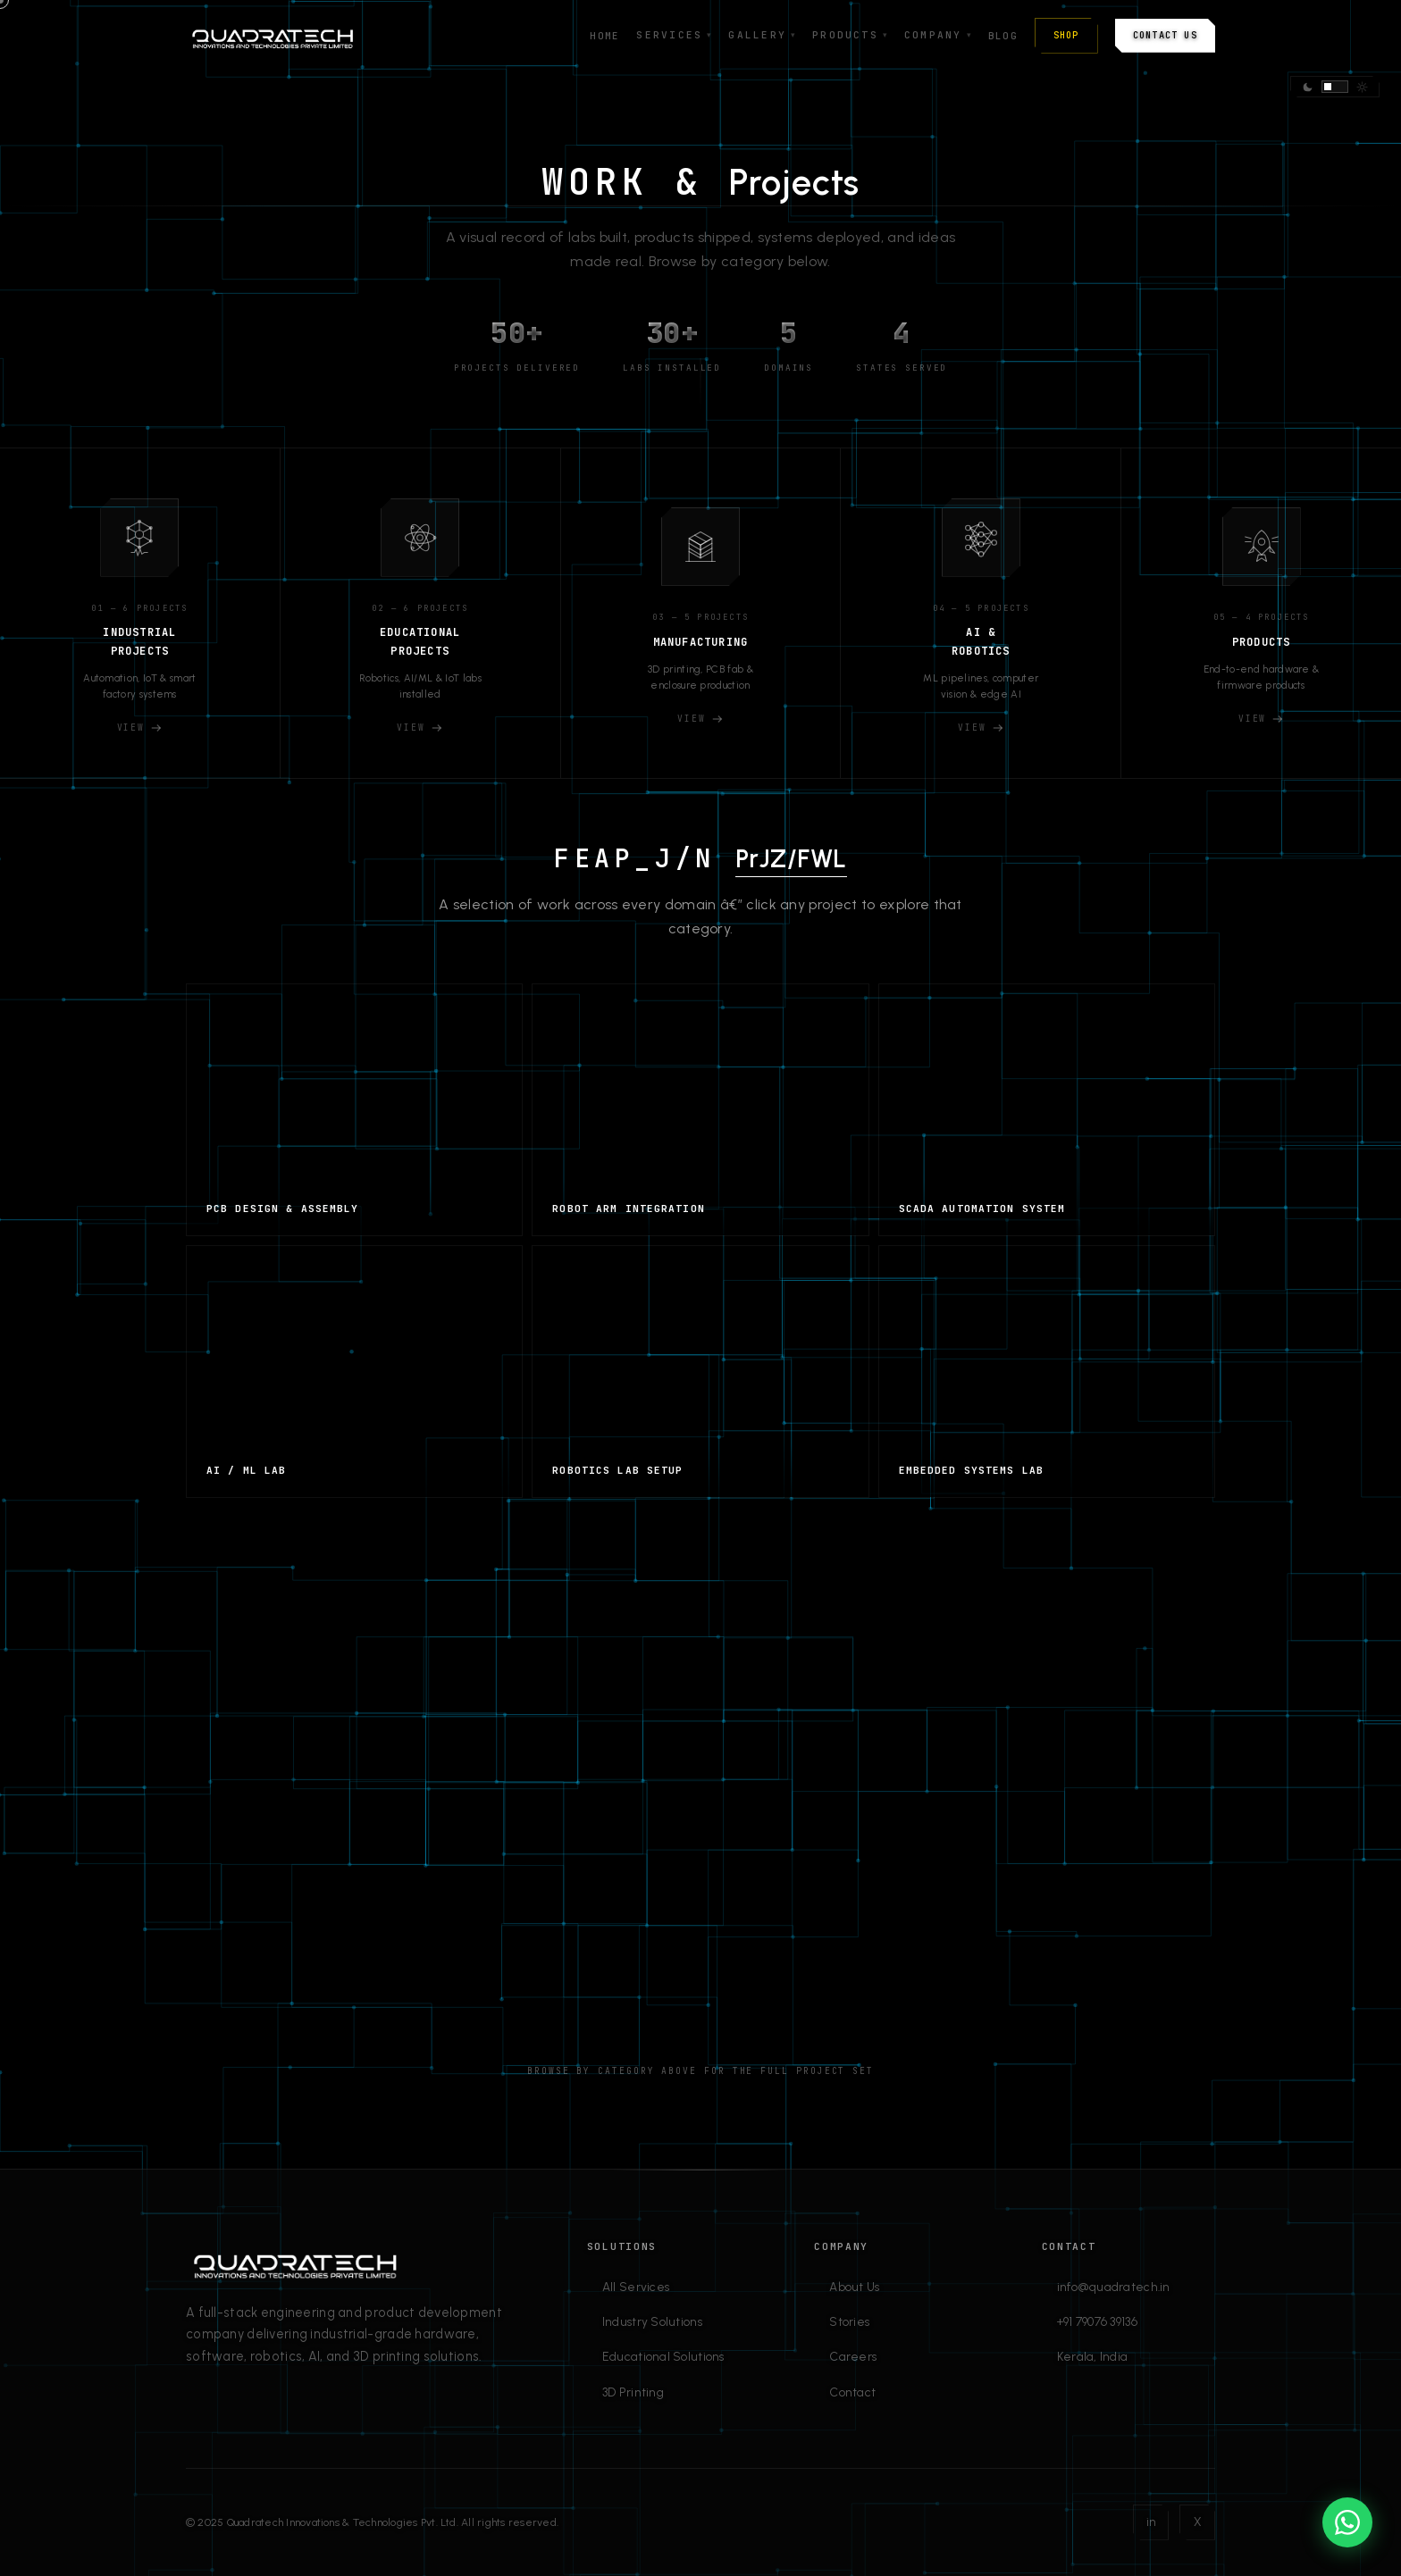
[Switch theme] (1335, 86)
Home (604, 35)
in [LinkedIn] (1151, 2522)
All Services (635, 2286)
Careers (853, 2356)
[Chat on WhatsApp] (1347, 2522)
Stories (849, 2321)
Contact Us (1165, 35)
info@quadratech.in (1113, 2286)
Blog (1003, 35)
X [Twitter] (1197, 2522)
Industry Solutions (652, 2321)
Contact (852, 2392)
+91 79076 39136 (1097, 2321)
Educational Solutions (663, 2356)
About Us (854, 2286)
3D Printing (633, 2392)
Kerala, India (1092, 2356)
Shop (1066, 35)
